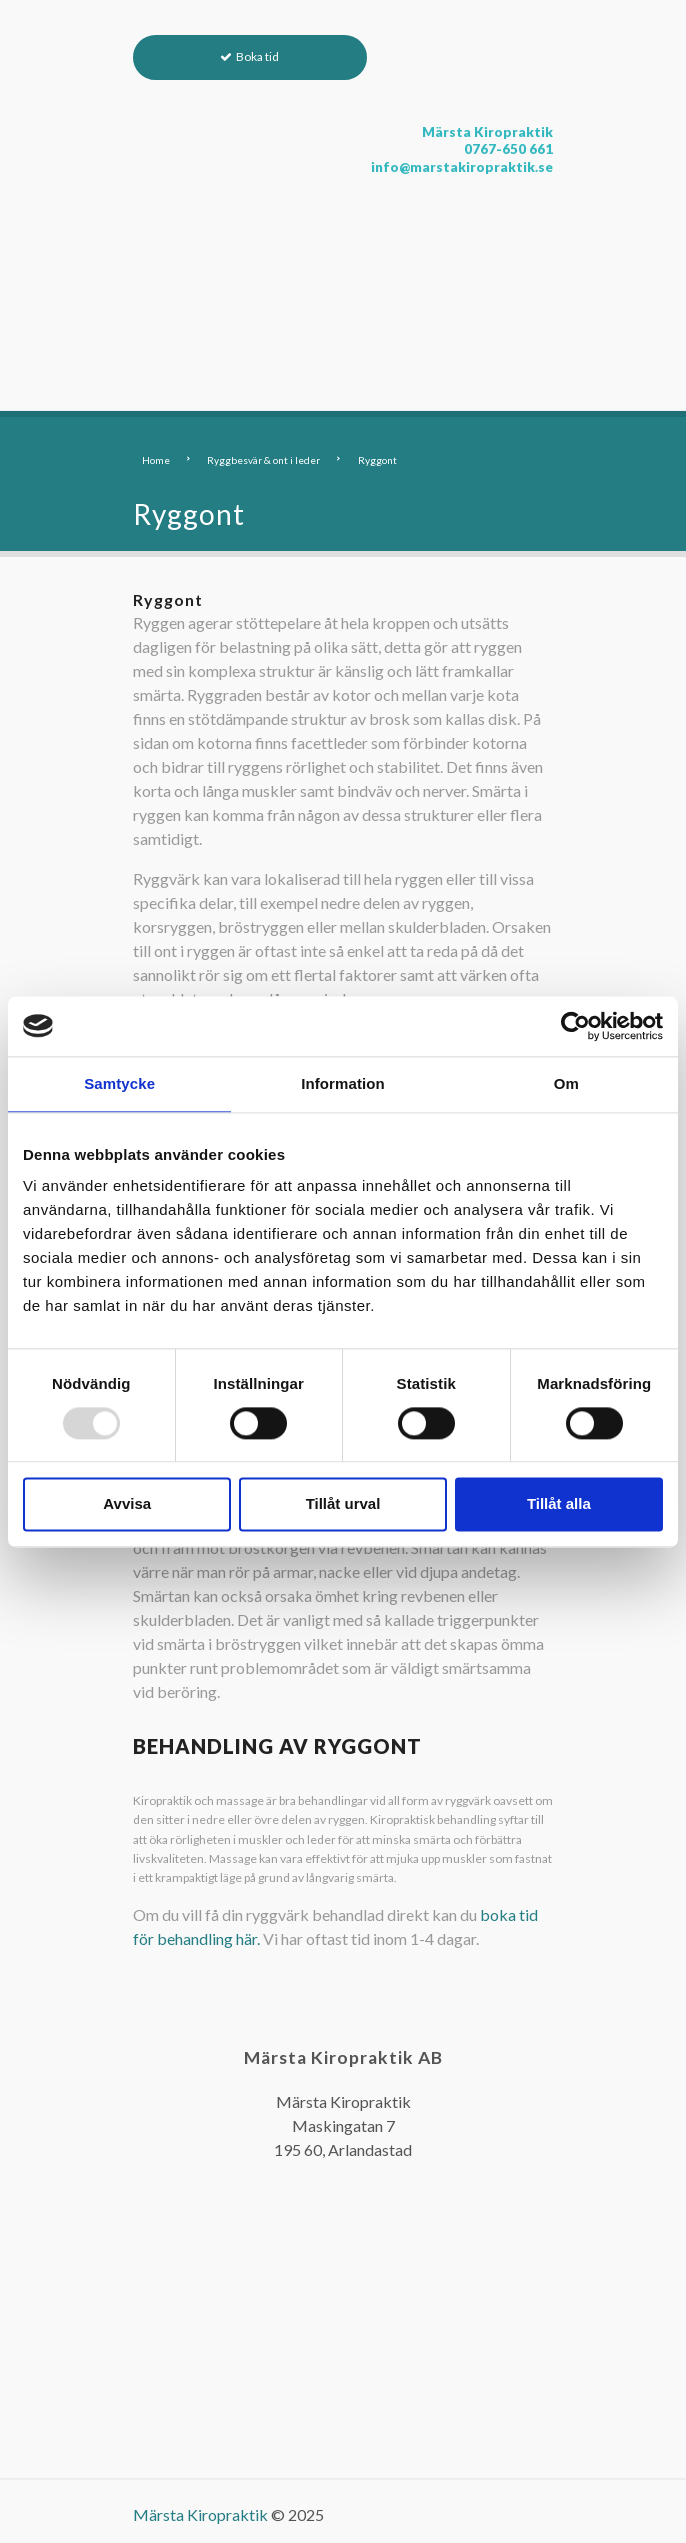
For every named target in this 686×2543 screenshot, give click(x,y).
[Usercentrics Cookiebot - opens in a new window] (575, 1026)
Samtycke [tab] (119, 1083)
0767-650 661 (508, 149)
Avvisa (127, 1504)
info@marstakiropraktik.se (462, 167)
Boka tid (257, 56)
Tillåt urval (343, 1504)
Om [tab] (566, 1083)
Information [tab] (343, 1083)
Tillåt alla (559, 1504)
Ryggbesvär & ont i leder (263, 460)
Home (156, 460)
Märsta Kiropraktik (200, 2514)
